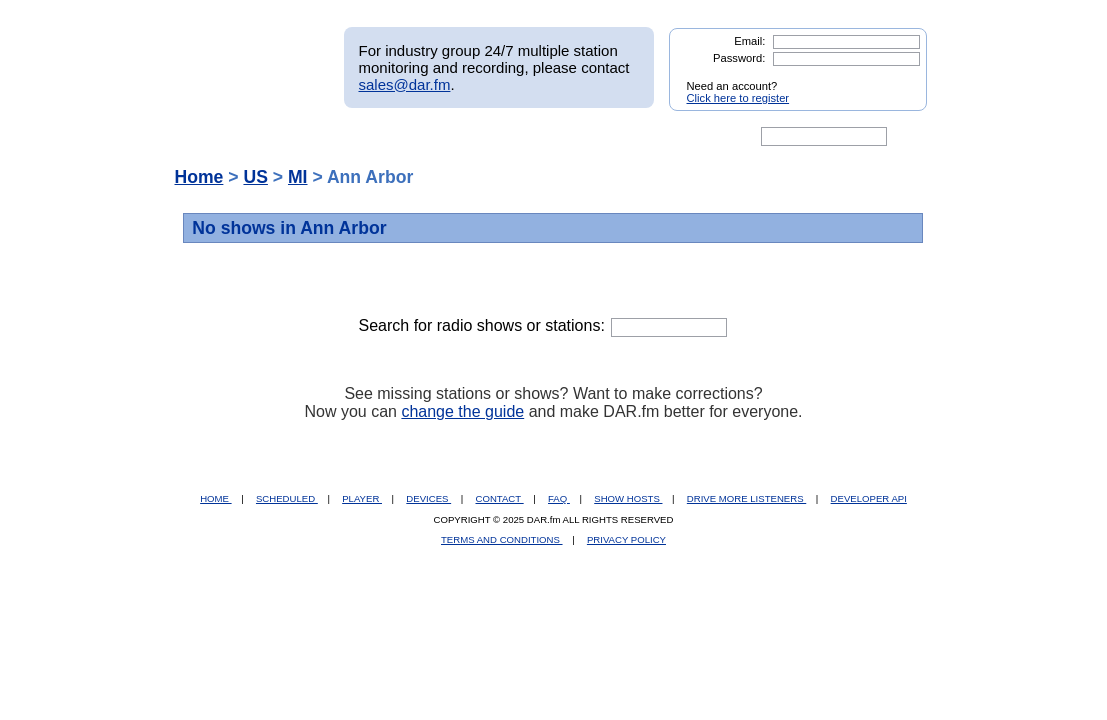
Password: (739, 58)
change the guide (462, 411)
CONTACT (500, 498)
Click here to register (738, 98)
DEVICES (428, 498)
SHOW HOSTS (628, 498)
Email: (749, 41)
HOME (215, 498)
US (255, 177)
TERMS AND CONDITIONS (502, 539)
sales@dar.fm (405, 84)
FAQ (559, 498)
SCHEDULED (287, 498)
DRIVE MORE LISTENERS (746, 498)
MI (298, 177)
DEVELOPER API (869, 498)
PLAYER (362, 498)
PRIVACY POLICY (626, 539)
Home (199, 177)
